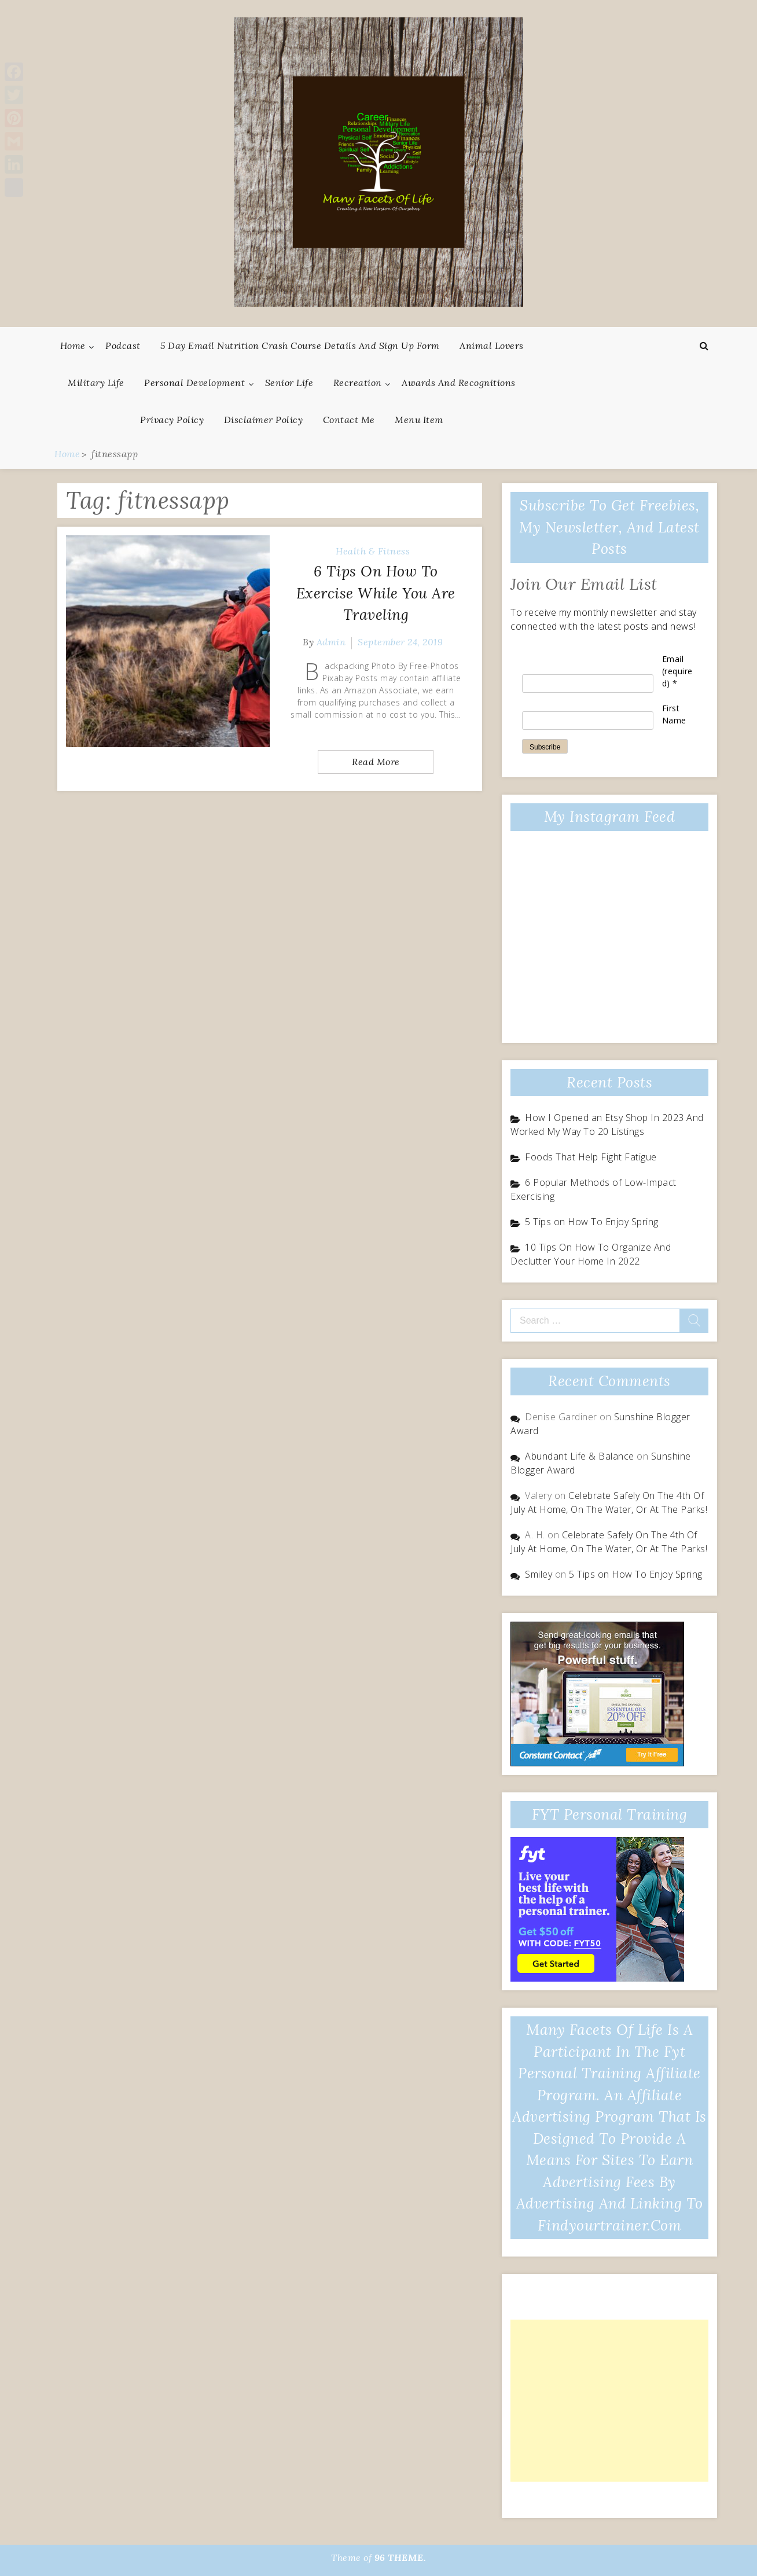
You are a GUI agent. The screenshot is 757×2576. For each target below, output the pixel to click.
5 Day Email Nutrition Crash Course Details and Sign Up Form (300, 345)
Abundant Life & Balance (579, 1456)
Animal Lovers (492, 345)
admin (331, 642)
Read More (376, 761)
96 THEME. (400, 2557)
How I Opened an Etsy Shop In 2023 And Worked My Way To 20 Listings (607, 1124)
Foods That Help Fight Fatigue (591, 1157)
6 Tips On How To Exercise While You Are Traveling (375, 593)
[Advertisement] (609, 2401)
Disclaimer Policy (263, 419)
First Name (674, 714)
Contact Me (349, 419)
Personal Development (194, 382)
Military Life (96, 382)
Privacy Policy (172, 419)
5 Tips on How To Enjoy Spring (592, 1221)
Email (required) (677, 671)
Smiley (538, 1574)
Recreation (357, 382)
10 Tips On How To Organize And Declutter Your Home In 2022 (590, 1254)
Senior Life (289, 382)
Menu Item (419, 419)
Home (73, 345)
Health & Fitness (373, 551)
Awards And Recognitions (459, 382)
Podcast (123, 345)
